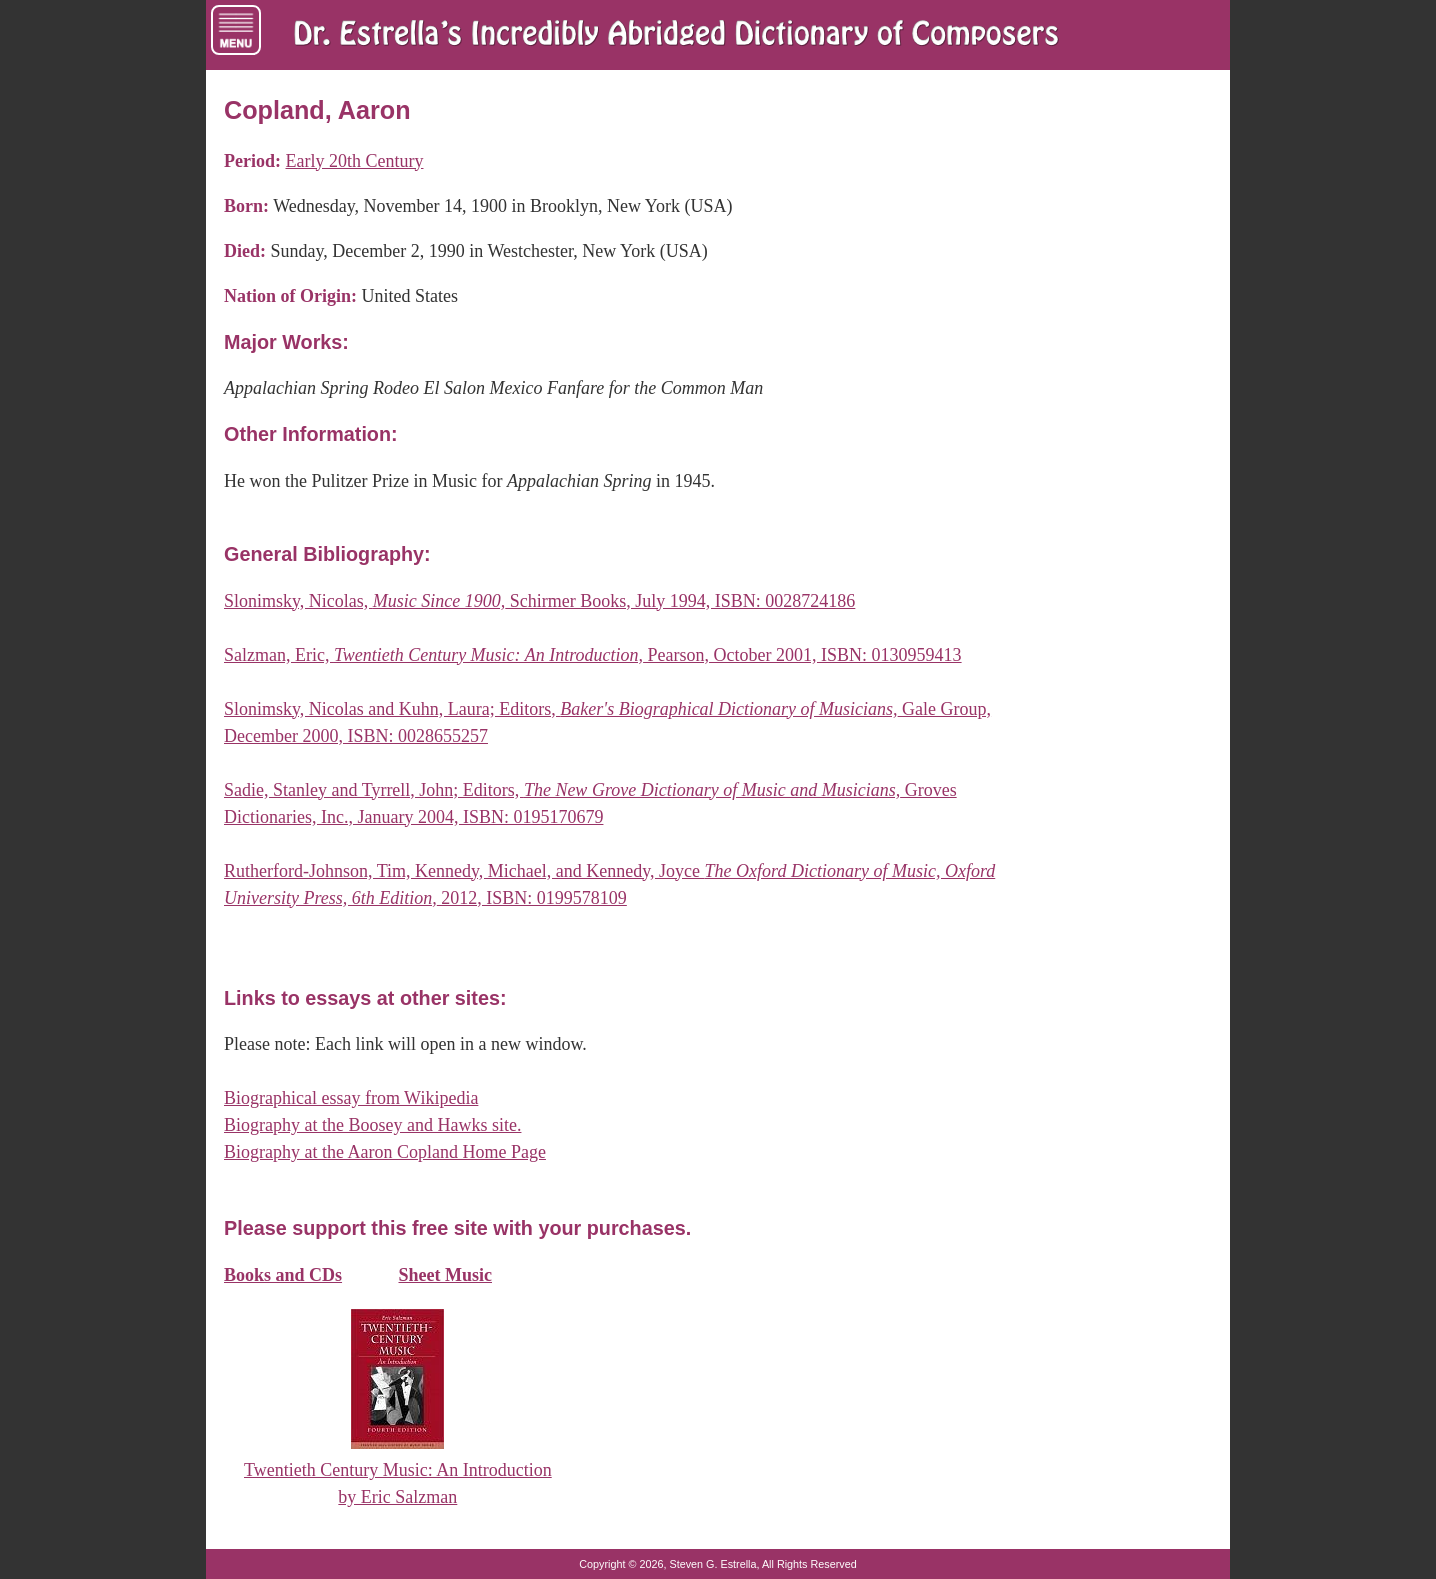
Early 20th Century (354, 161)
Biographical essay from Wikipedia (351, 1098)
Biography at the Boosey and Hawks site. (372, 1125)
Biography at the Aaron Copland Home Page (385, 1152)
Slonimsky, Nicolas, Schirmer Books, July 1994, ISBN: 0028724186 (539, 601)
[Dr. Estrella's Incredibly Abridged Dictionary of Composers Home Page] (676, 35)
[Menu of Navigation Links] (236, 30)
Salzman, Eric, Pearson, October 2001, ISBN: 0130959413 (593, 655)
